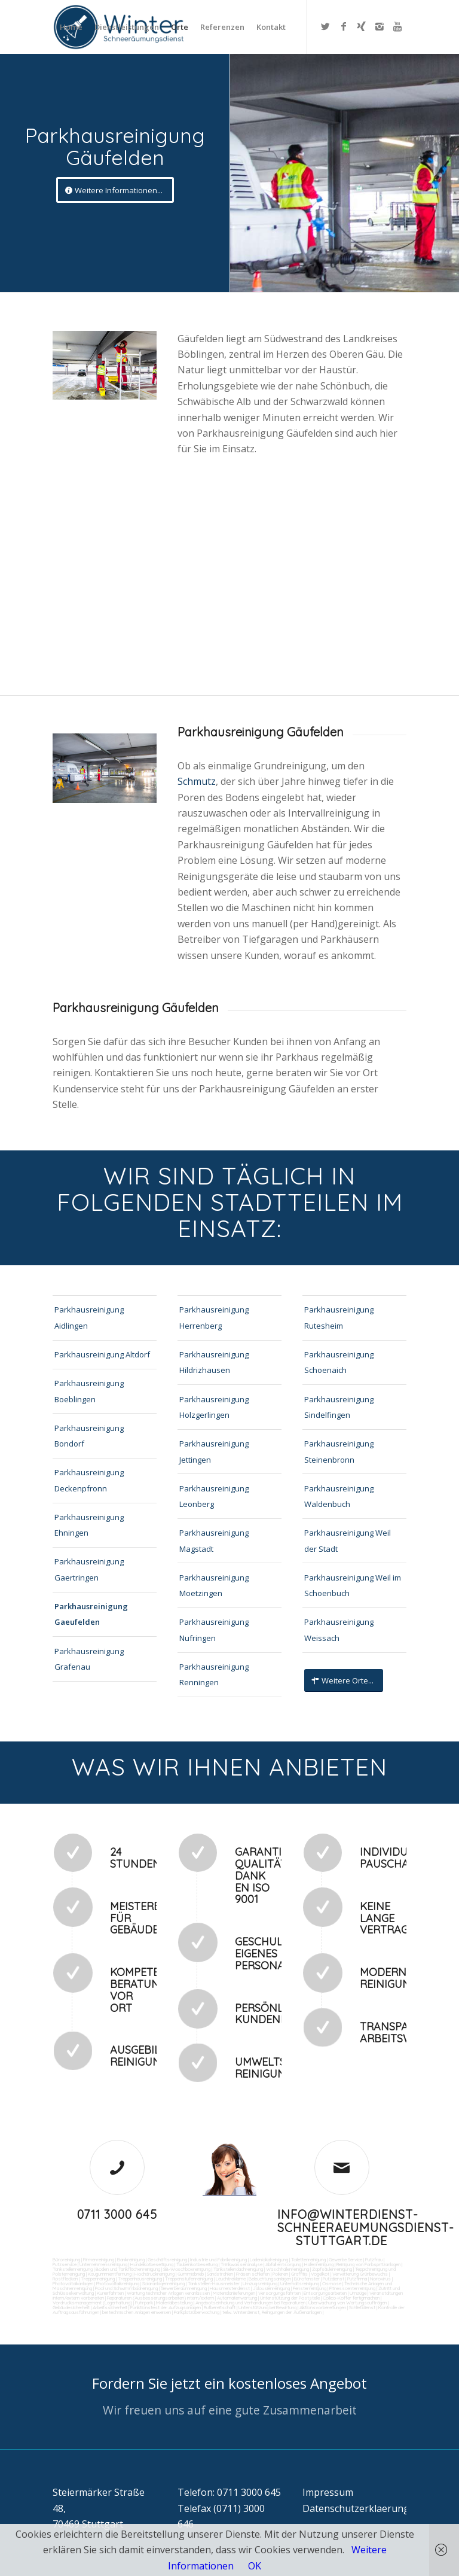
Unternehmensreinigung (103, 2264)
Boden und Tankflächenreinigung (128, 2269)
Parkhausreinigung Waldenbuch (339, 1496)
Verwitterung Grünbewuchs (360, 2274)
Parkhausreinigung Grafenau (89, 1659)
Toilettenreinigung (308, 2260)
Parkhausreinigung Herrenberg (214, 1317)
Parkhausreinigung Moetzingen (214, 1585)
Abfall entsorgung (282, 2264)
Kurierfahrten (110, 2293)
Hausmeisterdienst (230, 2288)
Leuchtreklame (231, 2279)
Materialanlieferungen (234, 2293)
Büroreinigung (66, 2260)
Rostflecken (65, 2279)
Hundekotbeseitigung (151, 2264)
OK (254, 2565)
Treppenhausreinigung (140, 2279)
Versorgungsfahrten (280, 2293)
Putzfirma (357, 2279)
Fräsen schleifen (253, 2274)
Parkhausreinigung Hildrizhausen (214, 1362)
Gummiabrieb (191, 2274)
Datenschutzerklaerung (355, 2508)
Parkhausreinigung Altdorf (102, 1354)
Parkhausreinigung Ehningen (89, 1525)
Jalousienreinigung (271, 2288)
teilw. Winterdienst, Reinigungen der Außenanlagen (272, 2312)
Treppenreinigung (98, 2279)
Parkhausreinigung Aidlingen (89, 1317)
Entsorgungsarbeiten (325, 2293)
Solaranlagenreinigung (163, 2283)
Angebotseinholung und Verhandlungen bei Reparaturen (250, 2303)
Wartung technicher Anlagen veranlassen (168, 2293)
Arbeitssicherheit (110, 2307)
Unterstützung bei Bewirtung (267, 2307)
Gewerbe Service (345, 2260)
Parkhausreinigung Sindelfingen (339, 1407)
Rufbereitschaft (219, 2307)
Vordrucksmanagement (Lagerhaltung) (92, 2303)
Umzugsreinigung (260, 2283)
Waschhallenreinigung (287, 2269)
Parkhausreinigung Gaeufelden (91, 1614)
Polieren (280, 2274)
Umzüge (358, 2293)
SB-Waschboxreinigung (186, 2269)
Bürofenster (307, 2279)
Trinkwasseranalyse (241, 2264)
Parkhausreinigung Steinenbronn (339, 1451)
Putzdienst (333, 2279)
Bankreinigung (131, 2260)
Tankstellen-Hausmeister (214, 2283)
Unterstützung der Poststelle (290, 2298)
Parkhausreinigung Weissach (339, 1629)
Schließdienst (362, 2307)
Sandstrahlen (220, 2274)
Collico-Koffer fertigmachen (351, 2298)
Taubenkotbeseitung (197, 2264)
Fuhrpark (144, 2303)
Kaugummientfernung (109, 2274)
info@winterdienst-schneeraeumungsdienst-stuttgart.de (365, 2227)
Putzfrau (373, 2260)
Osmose (331, 2283)
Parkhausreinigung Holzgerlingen (214, 1407)
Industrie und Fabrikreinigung (218, 2260)
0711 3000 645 (117, 2214)
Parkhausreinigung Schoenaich (339, 1362)
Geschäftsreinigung (167, 2260)
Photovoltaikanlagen (73, 2283)
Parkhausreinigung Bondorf (89, 1436)
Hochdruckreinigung (154, 2274)
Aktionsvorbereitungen (322, 2307)
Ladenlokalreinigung (269, 2260)
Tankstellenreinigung (73, 2269)
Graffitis (299, 2274)
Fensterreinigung (309, 2288)
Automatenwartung (237, 2298)
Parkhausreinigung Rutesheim (339, 1317)
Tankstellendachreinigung (238, 2269)
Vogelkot (320, 2274)
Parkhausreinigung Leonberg (214, 1496)
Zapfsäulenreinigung (332, 2269)
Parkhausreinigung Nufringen (214, 1629)
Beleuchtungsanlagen (270, 2279)
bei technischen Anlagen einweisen (136, 2312)
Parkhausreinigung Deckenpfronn (89, 1480)
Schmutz (197, 781)
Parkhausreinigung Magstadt (214, 1540)
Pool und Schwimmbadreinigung (126, 2288)
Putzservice (64, 2264)
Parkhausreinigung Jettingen (214, 1451)
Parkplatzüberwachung (196, 2312)
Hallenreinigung (318, 2264)
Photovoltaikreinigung (117, 2283)
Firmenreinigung (98, 2260)
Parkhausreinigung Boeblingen (89, 1391)
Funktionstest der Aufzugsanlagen (165, 2307)
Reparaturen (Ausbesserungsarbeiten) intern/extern (160, 2298)
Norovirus (380, 2279)
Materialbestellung (174, 2303)
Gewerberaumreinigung (184, 2288)
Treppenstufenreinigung (189, 2279)
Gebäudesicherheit (71, 2307)
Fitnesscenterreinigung (352, 2288)
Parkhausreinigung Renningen (214, 1674)
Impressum (327, 2492)
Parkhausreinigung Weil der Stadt (347, 1540)
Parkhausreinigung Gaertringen (89, 1569)
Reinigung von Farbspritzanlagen (368, 2264)
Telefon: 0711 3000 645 (229, 2492)
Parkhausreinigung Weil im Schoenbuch (352, 1585)
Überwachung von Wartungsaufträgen (347, 2303)
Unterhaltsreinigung (299, 2283)
